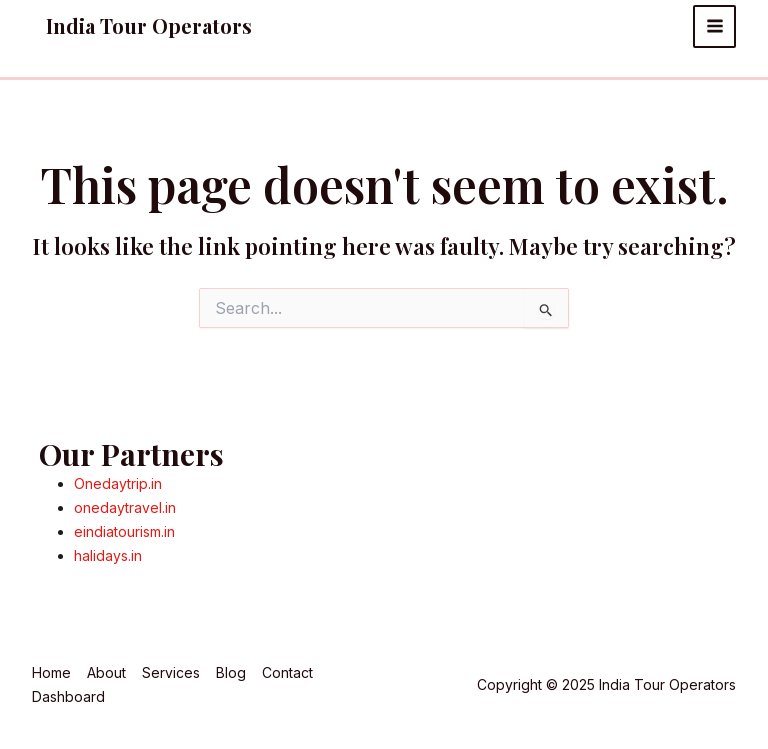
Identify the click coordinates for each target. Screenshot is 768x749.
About (106, 672)
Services (171, 672)
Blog (231, 672)
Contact (287, 672)
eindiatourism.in (124, 531)
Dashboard (68, 696)
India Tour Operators (149, 25)
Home (51, 672)
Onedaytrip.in (118, 483)
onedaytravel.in (125, 507)
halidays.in (108, 555)
